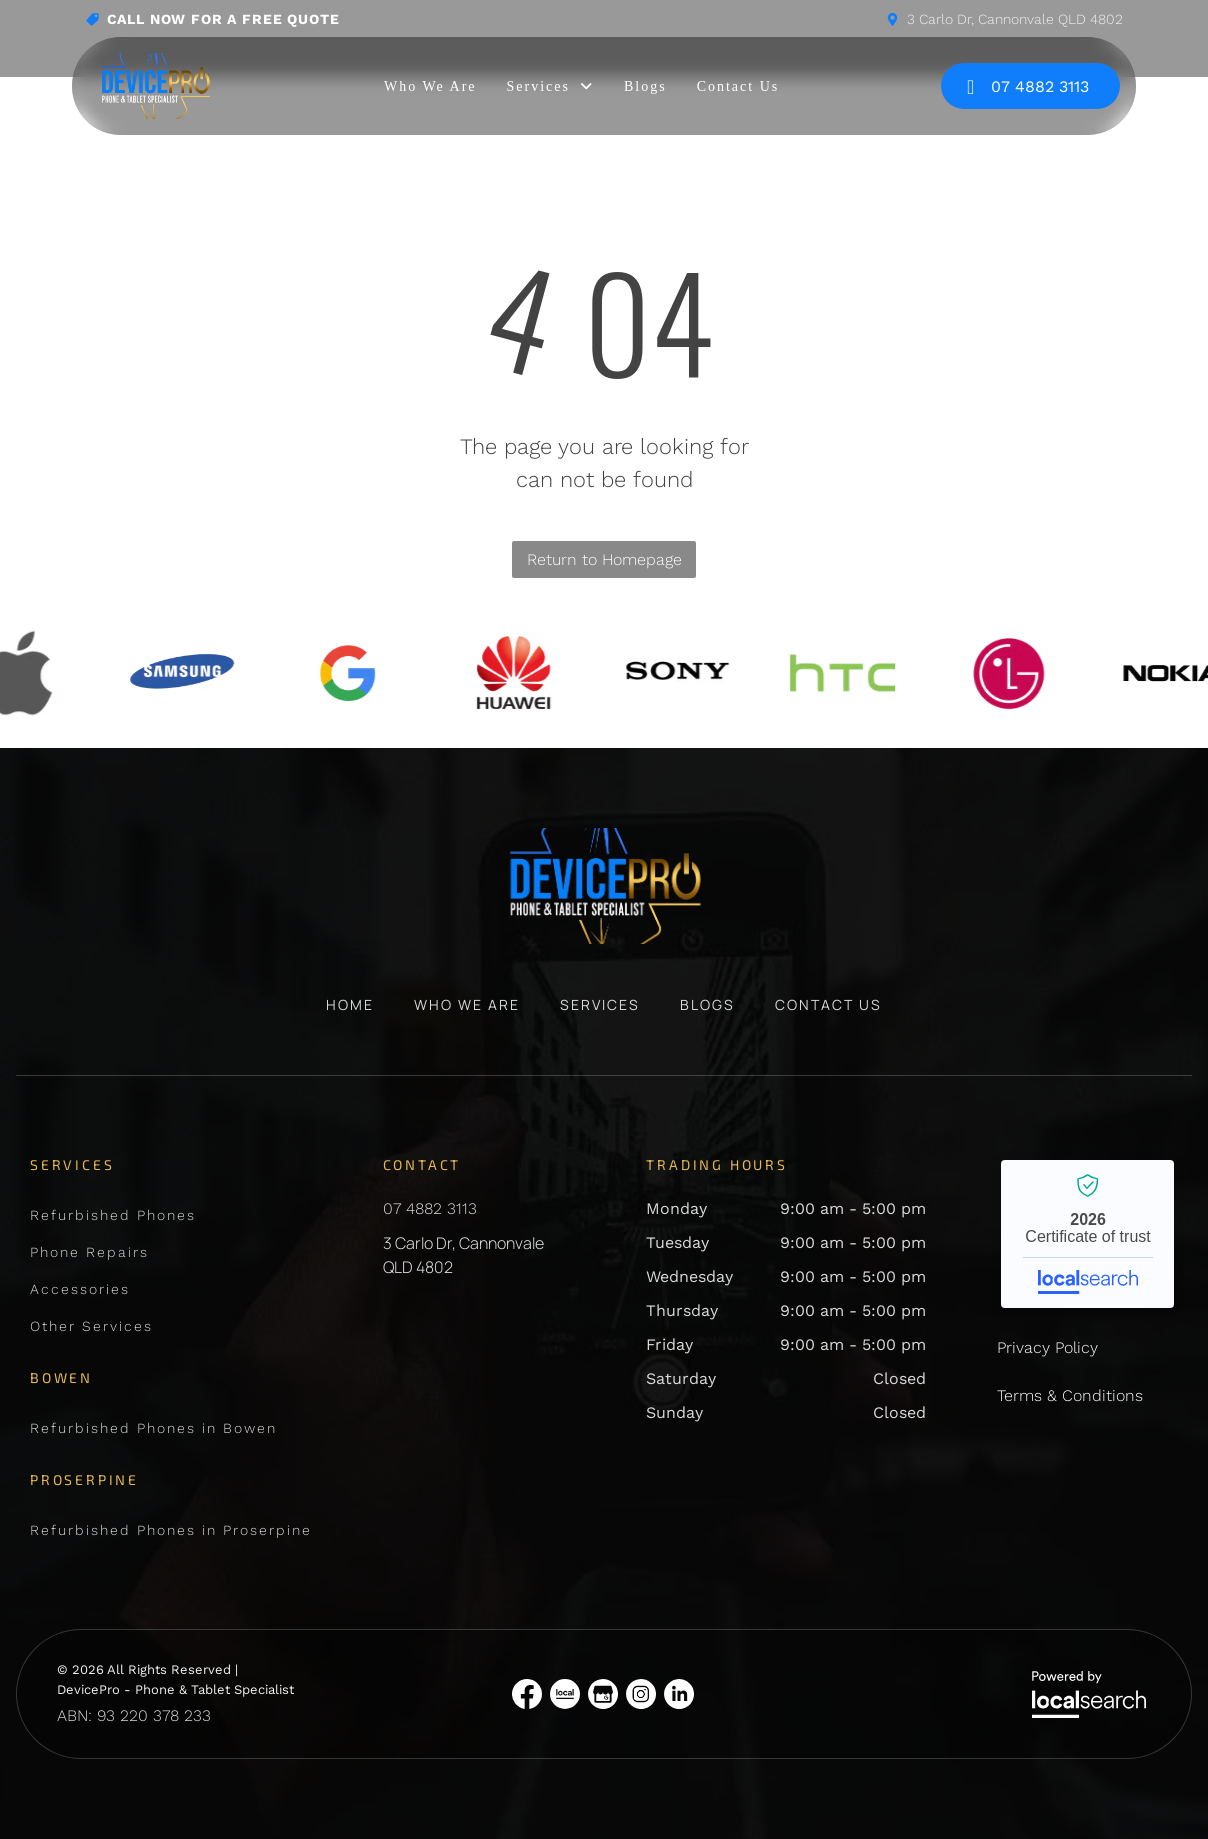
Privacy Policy (1047, 1347)
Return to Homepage (604, 559)
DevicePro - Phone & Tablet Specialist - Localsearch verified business (1087, 1234)
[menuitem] (430, 86)
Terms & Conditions (1070, 1395)
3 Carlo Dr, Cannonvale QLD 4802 (1015, 19)
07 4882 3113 (430, 1208)
